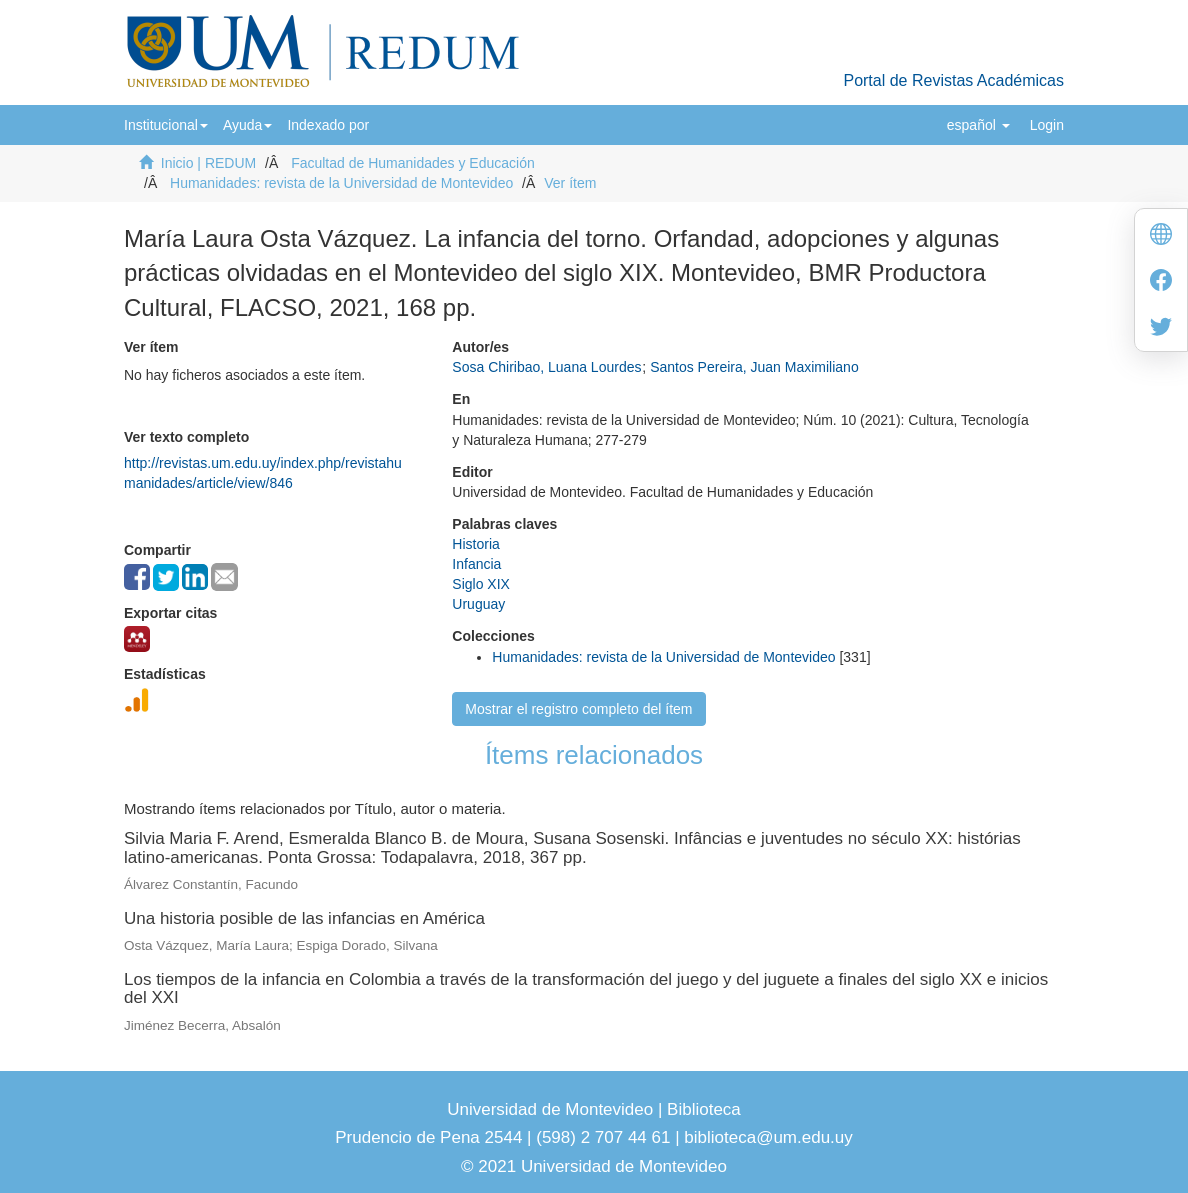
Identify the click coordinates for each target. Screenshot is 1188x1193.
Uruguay (478, 604)
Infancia (476, 564)
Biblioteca (701, 1109)
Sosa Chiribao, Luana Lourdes (546, 367)
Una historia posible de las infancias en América (304, 918)
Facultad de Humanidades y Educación (413, 163)
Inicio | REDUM (208, 163)
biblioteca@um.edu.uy (768, 1137)
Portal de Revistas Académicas (953, 80)
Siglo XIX (481, 584)
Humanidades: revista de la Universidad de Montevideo (341, 183)
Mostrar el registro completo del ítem (578, 709)
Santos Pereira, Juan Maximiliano (754, 367)
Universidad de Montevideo (552, 1109)
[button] (166, 125)
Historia (475, 544)
